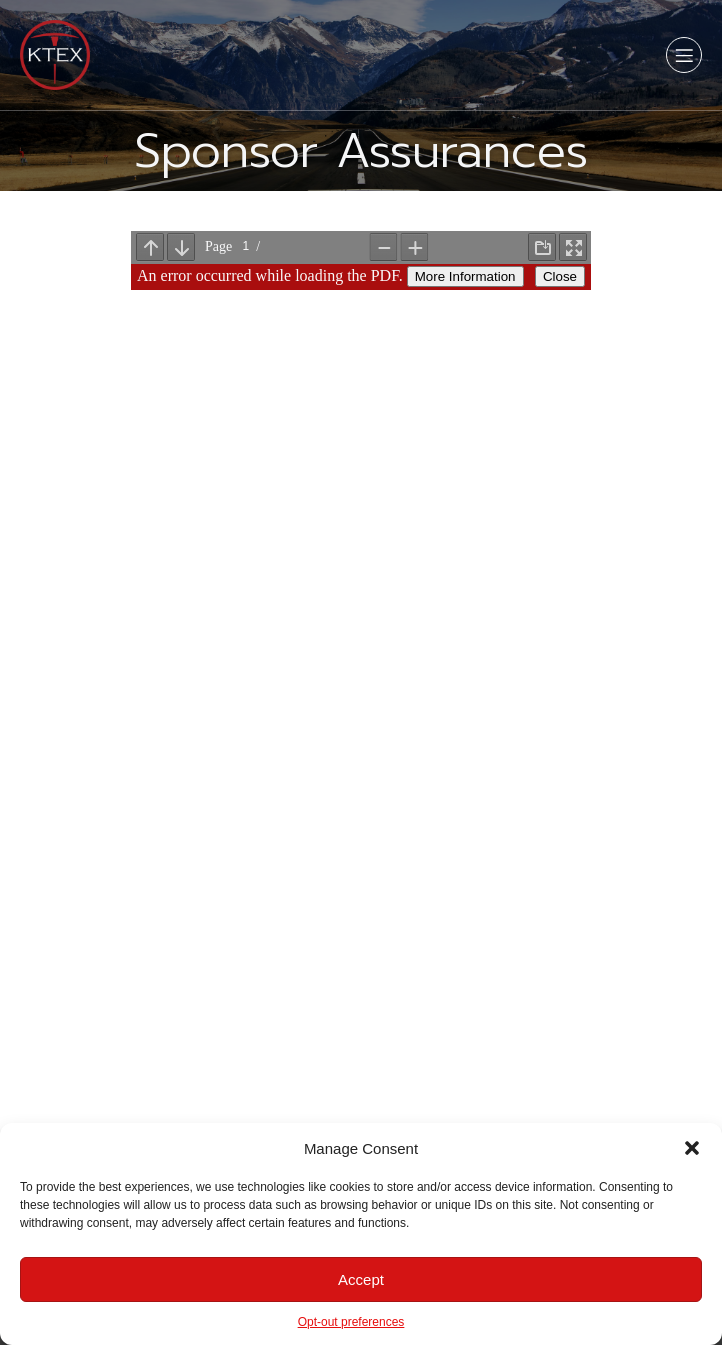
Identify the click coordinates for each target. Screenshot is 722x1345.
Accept (361, 1279)
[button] (692, 1148)
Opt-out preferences (351, 1322)
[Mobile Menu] (684, 55)
